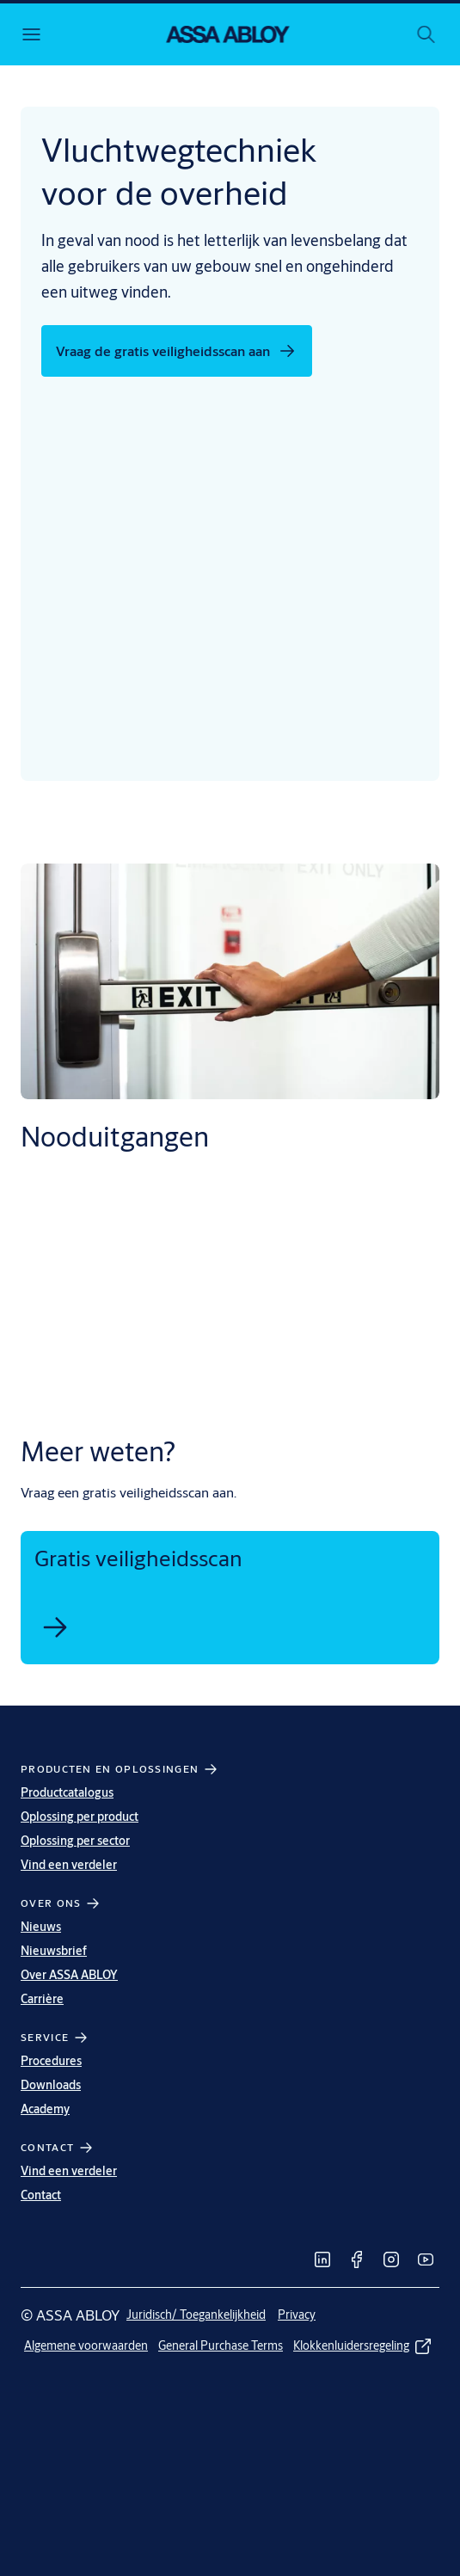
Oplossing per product (79, 1816)
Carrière (42, 1999)
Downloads (51, 2085)
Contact (41, 2195)
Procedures (51, 2061)
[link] (55, 1627)
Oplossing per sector (75, 1840)
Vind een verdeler (69, 1864)
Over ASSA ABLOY (69, 1975)
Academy (45, 2109)
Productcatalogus (67, 1792)
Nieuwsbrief (54, 1950)
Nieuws (41, 1926)
